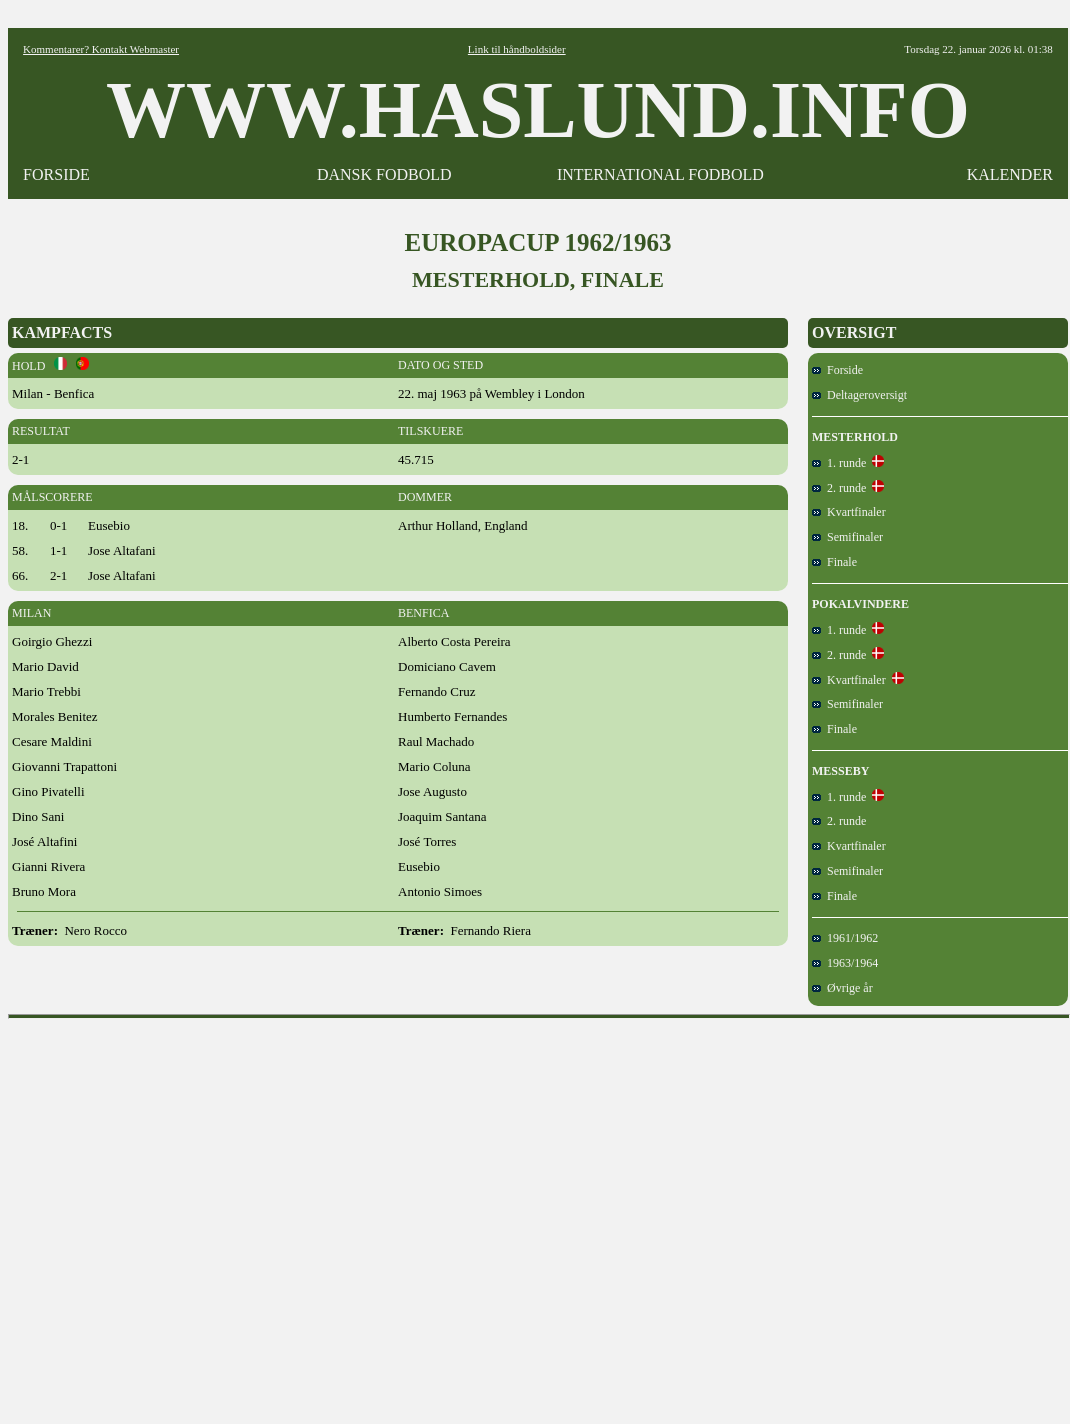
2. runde (839, 488)
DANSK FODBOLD (384, 174)
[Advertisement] (187, 1214)
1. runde (839, 463)
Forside (837, 370)
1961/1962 (845, 938)
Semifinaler (847, 537)
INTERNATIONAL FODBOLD (660, 174)
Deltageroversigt (859, 395)
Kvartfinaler (849, 512)
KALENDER (1010, 174)
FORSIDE (56, 174)
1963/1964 (845, 963)
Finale (834, 562)
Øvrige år (842, 988)
